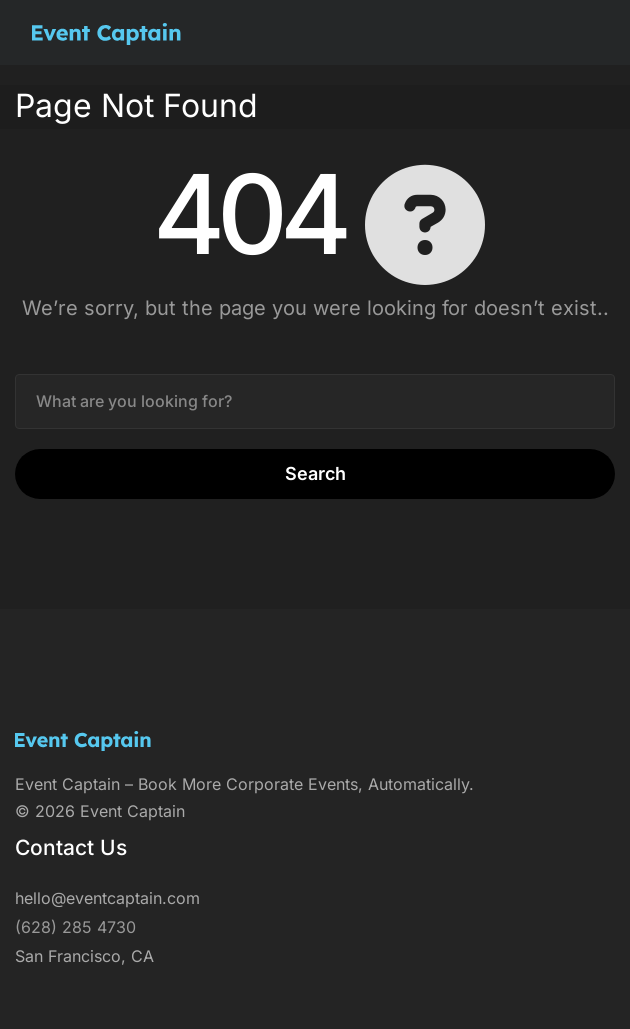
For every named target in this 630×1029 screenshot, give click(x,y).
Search (315, 473)
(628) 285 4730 (75, 927)
